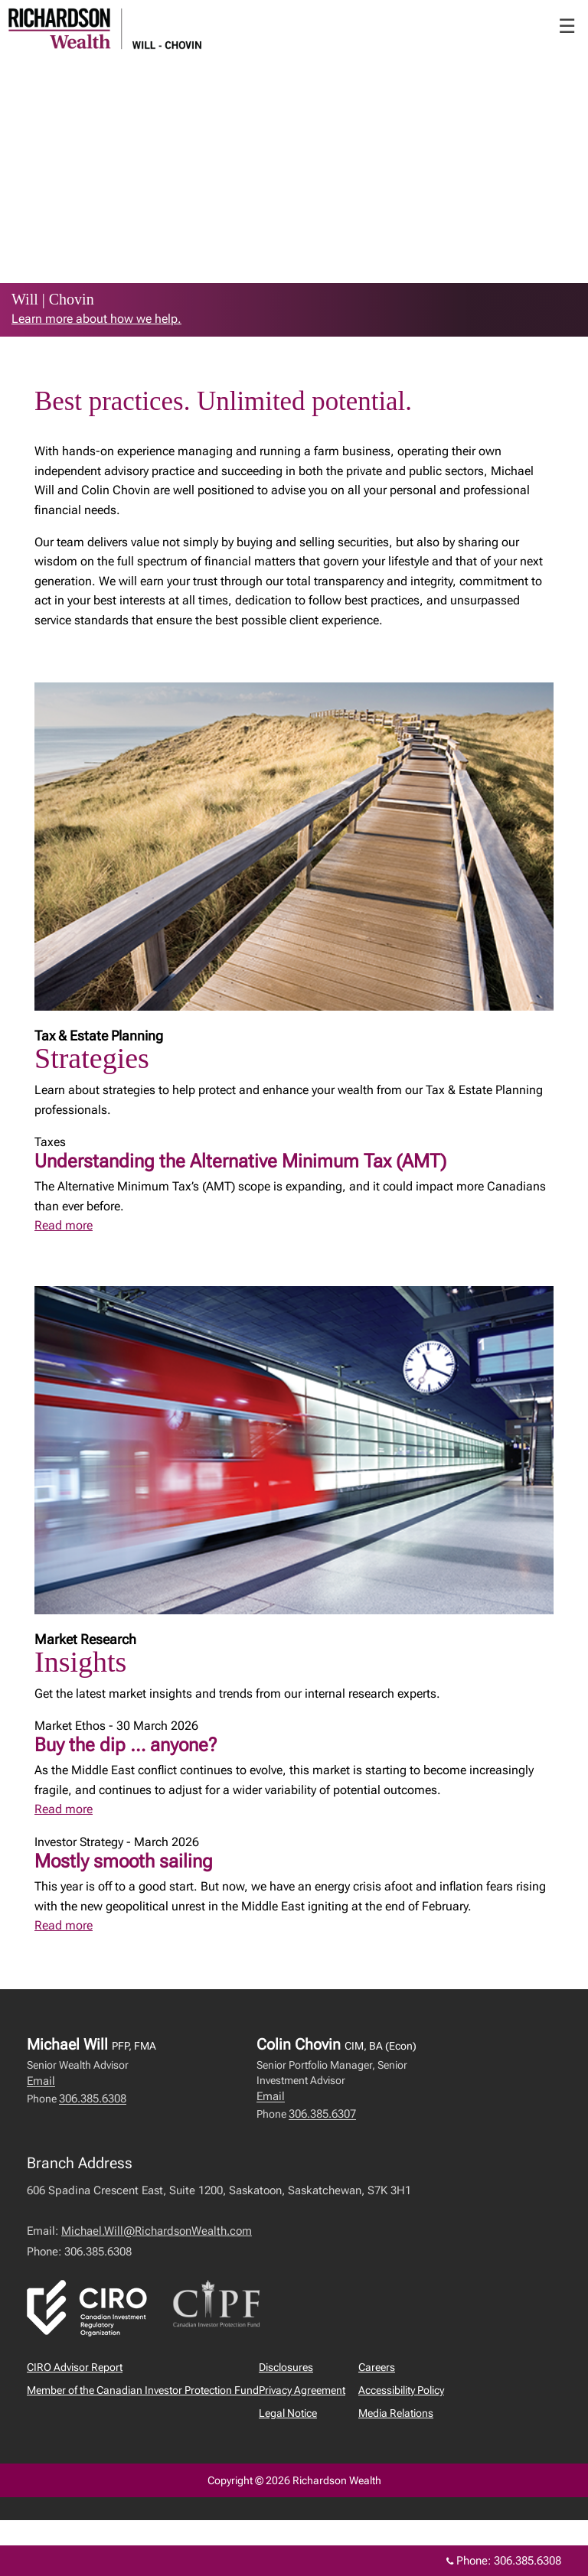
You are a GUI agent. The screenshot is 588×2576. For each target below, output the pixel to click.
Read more (63, 1225)
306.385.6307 (322, 2114)
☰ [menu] (567, 26)
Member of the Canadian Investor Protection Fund (143, 2390)
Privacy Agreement (302, 2390)
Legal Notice (288, 2413)
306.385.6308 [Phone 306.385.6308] (527, 2561)
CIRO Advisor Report (74, 2367)
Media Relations (395, 2413)
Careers (376, 2367)
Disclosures (286, 2367)
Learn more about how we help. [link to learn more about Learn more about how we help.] (96, 318)
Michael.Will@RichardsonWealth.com (156, 2231)
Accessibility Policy (401, 2390)
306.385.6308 (92, 2098)
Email (41, 2081)
